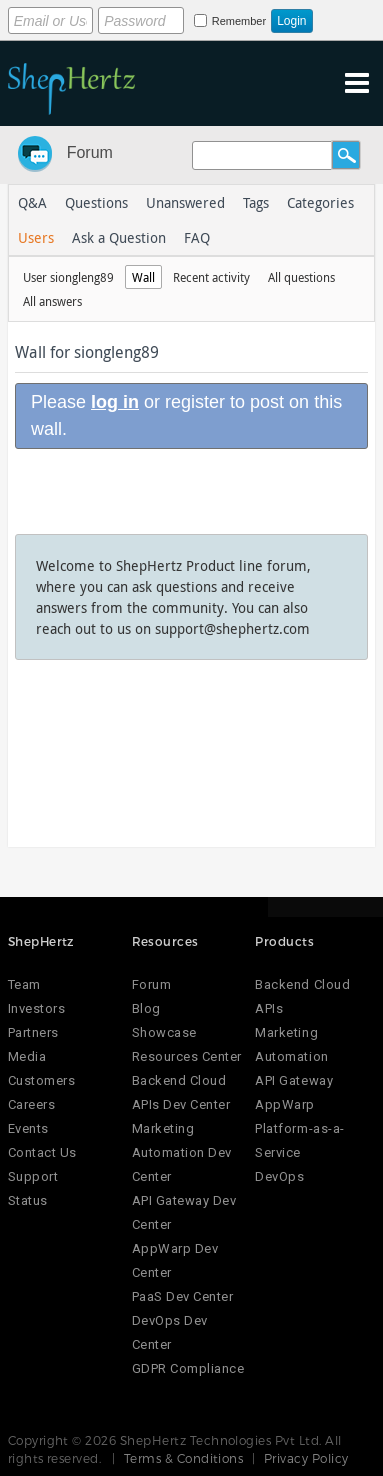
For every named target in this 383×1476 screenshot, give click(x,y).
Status (28, 1200)
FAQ (197, 237)
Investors (37, 1008)
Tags (256, 202)
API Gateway (294, 1080)
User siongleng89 (68, 277)
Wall (143, 277)
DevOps (279, 1176)
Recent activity (211, 277)
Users (36, 237)
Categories (320, 202)
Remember (239, 21)
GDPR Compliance (188, 1368)
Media (27, 1056)
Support (33, 1176)
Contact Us (42, 1152)
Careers (32, 1104)
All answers (52, 301)
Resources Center (187, 1056)
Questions (96, 202)
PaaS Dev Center (183, 1296)
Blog (146, 1008)
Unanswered (185, 202)
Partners (33, 1032)
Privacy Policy (306, 1458)
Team (24, 984)
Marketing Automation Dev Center (182, 1152)
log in (115, 402)
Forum (90, 152)
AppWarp (285, 1104)
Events (28, 1128)
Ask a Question (119, 237)
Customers (42, 1080)
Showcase (164, 1032)
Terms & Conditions (184, 1458)
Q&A (32, 202)
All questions (301, 277)
